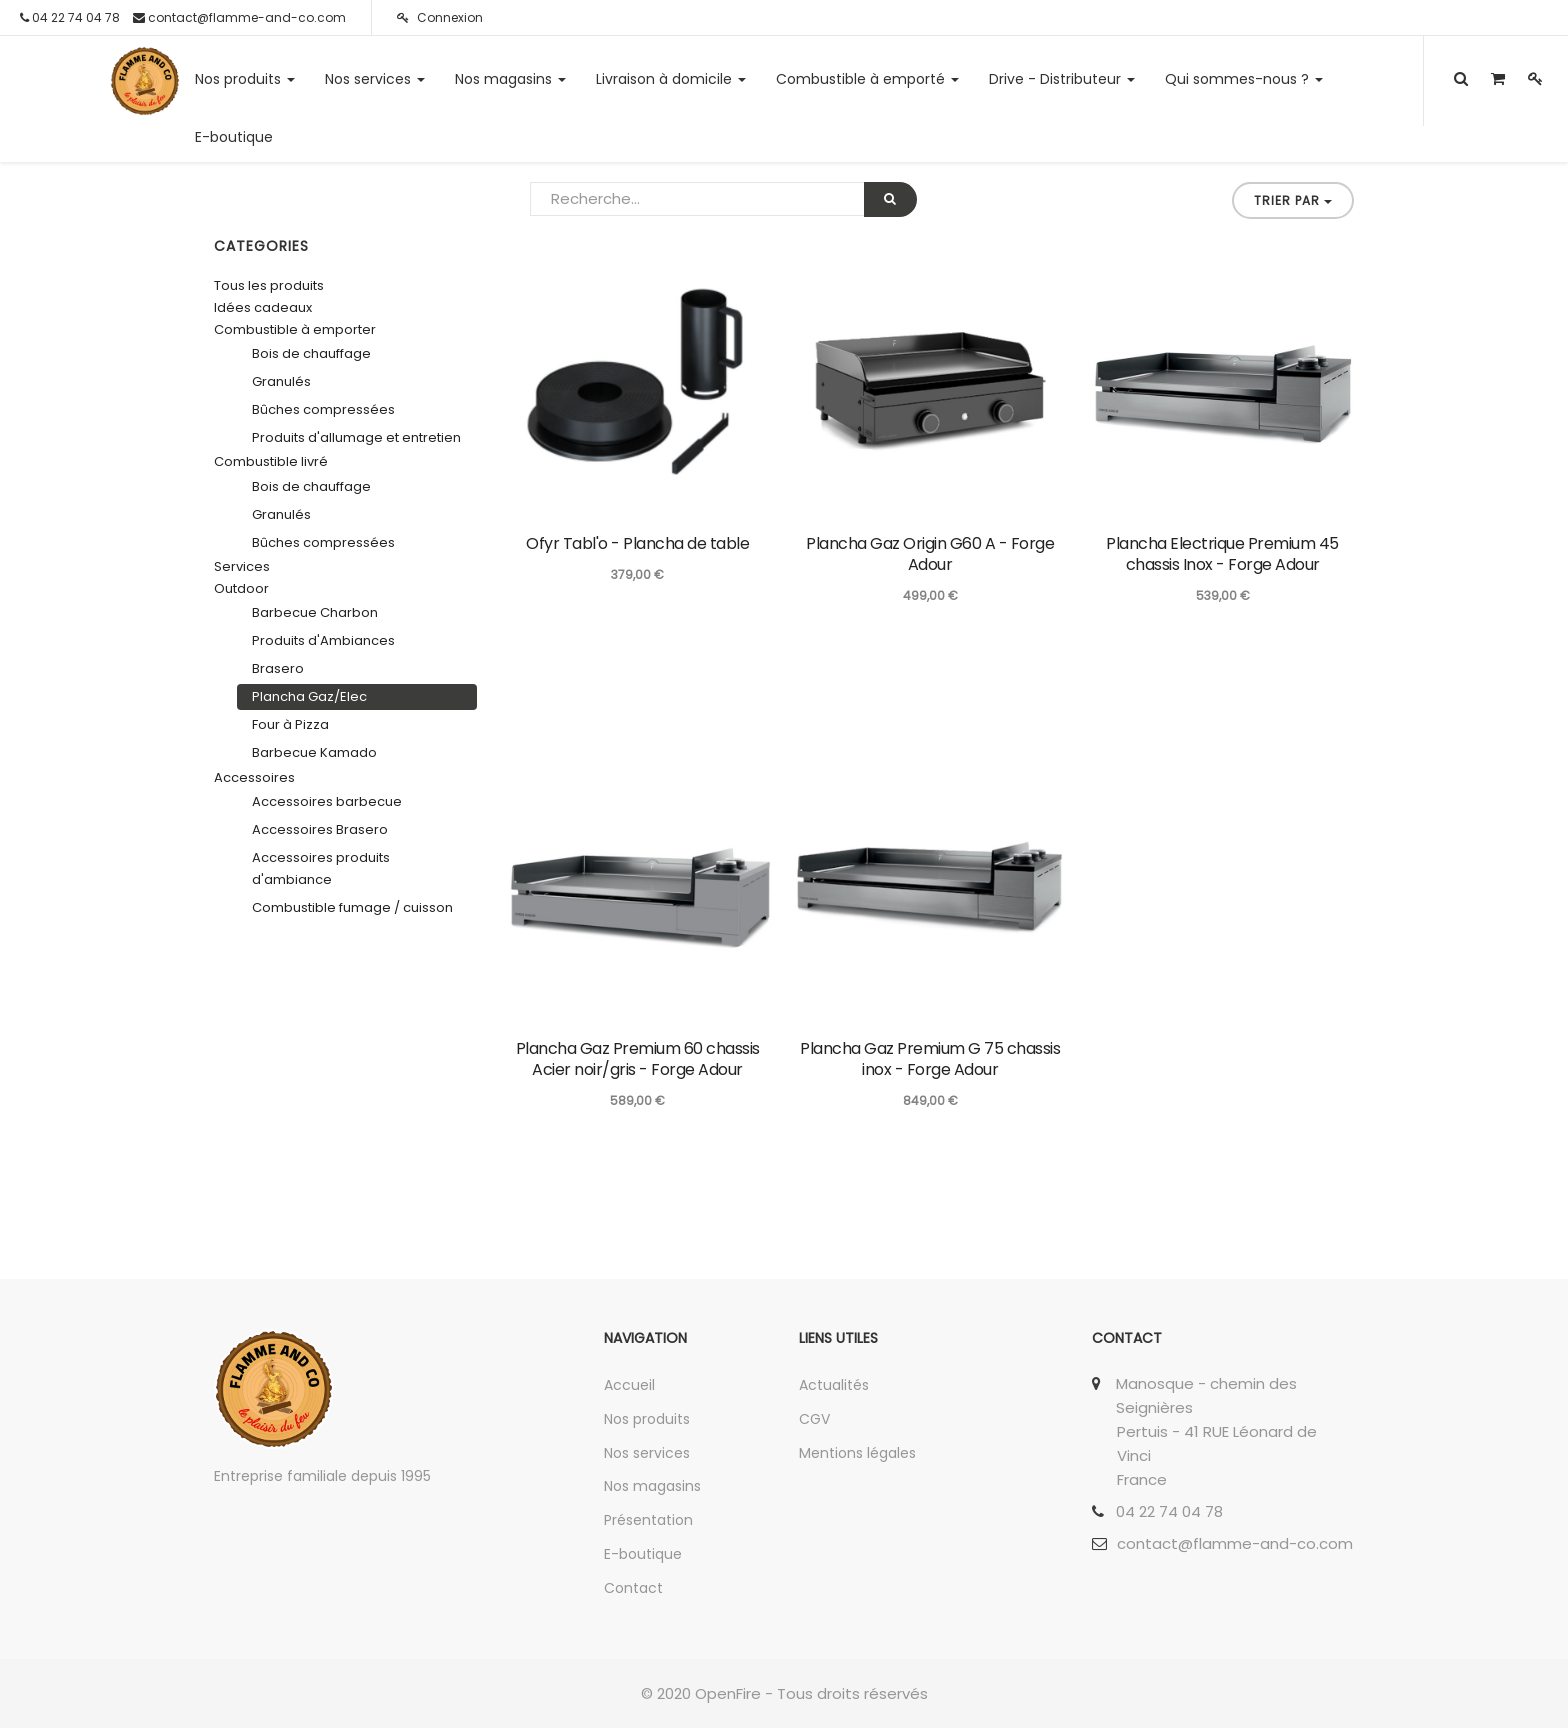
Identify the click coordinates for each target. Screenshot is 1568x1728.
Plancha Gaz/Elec (309, 696)
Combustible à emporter (295, 329)
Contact (633, 1588)
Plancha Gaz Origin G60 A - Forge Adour (930, 554)
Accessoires (254, 777)
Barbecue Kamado (314, 752)
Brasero (278, 668)
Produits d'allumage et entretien (356, 437)
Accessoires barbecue (327, 801)
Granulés (281, 381)
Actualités (834, 1385)
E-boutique (643, 1554)
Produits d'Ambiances (323, 640)
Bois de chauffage (311, 353)
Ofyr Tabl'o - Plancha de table (637, 543)
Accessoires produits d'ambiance (321, 868)
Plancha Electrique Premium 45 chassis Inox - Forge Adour (1222, 554)
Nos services (647, 1453)
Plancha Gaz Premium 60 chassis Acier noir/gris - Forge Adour (638, 1059)
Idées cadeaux (263, 307)
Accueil (629, 1385)
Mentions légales (857, 1453)
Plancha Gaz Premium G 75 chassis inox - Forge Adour (930, 1059)
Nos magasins (652, 1486)
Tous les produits (269, 285)
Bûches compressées (323, 409)
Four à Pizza (290, 724)
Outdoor (241, 588)
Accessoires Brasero (320, 829)
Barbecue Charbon (315, 612)
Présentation (648, 1520)
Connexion (440, 17)
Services (242, 566)
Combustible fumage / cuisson (352, 907)
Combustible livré (271, 461)
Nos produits (647, 1419)
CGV (814, 1419)
